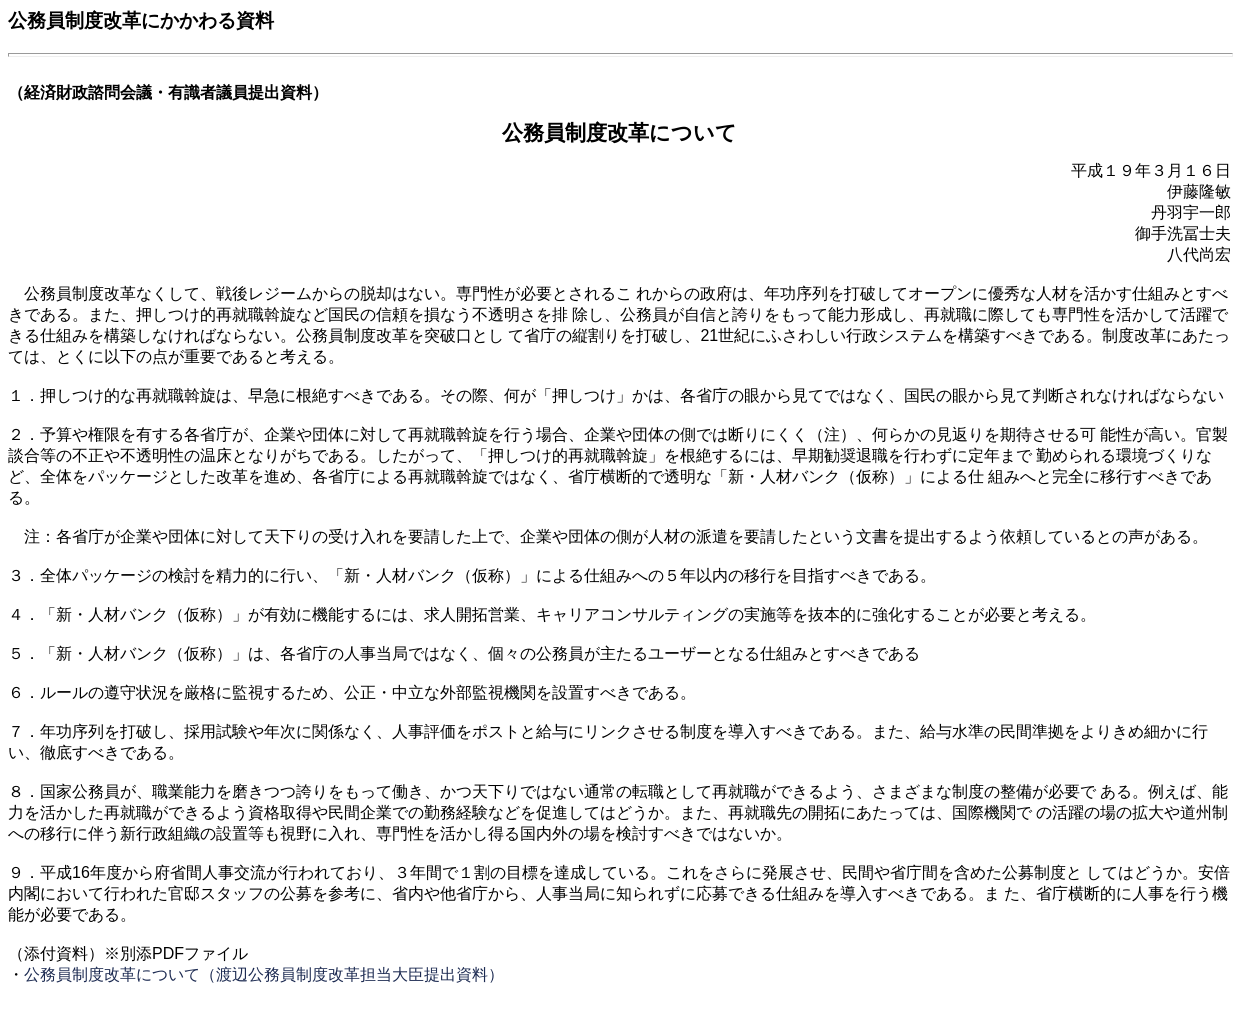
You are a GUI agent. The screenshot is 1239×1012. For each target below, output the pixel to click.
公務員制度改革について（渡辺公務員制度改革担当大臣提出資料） (264, 974)
